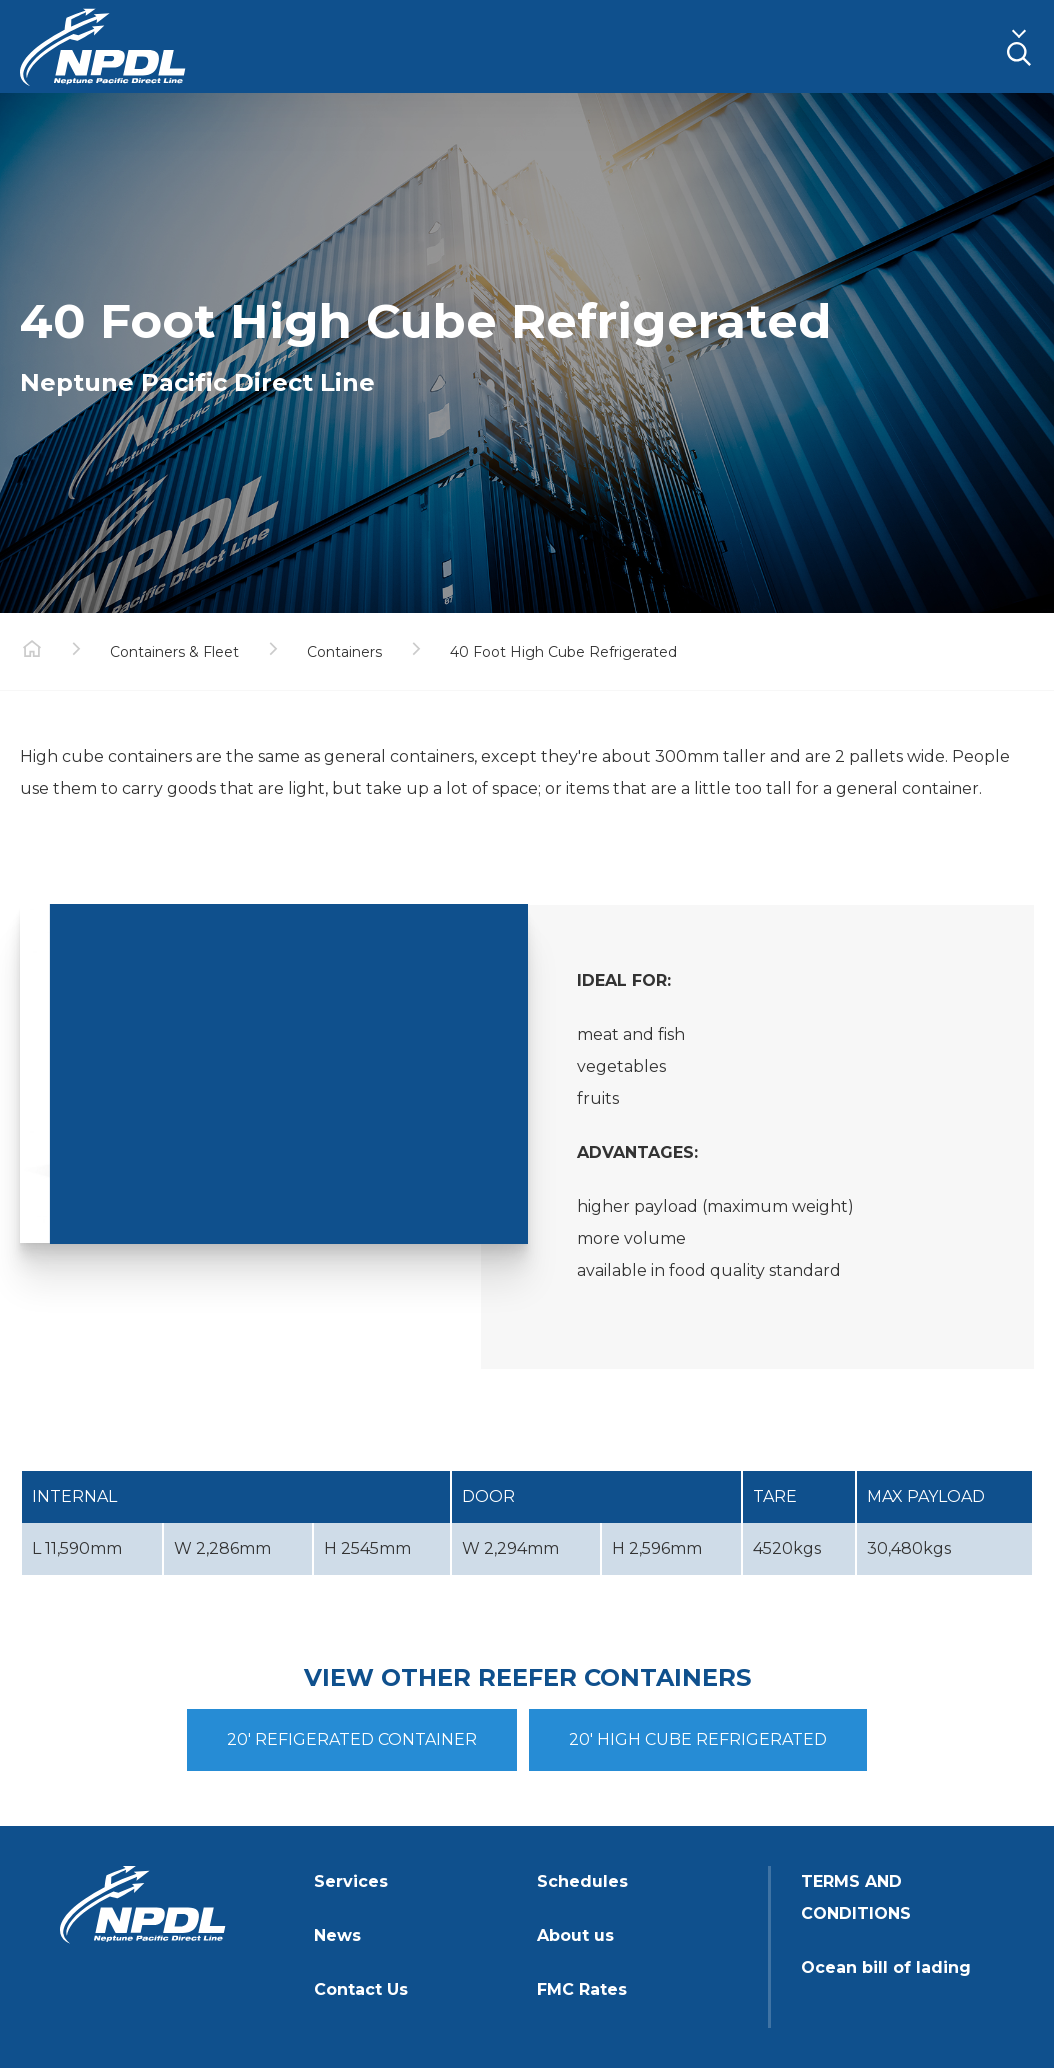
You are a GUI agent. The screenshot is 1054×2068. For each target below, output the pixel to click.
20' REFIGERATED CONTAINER (352, 1739)
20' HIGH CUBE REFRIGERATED (698, 1739)
